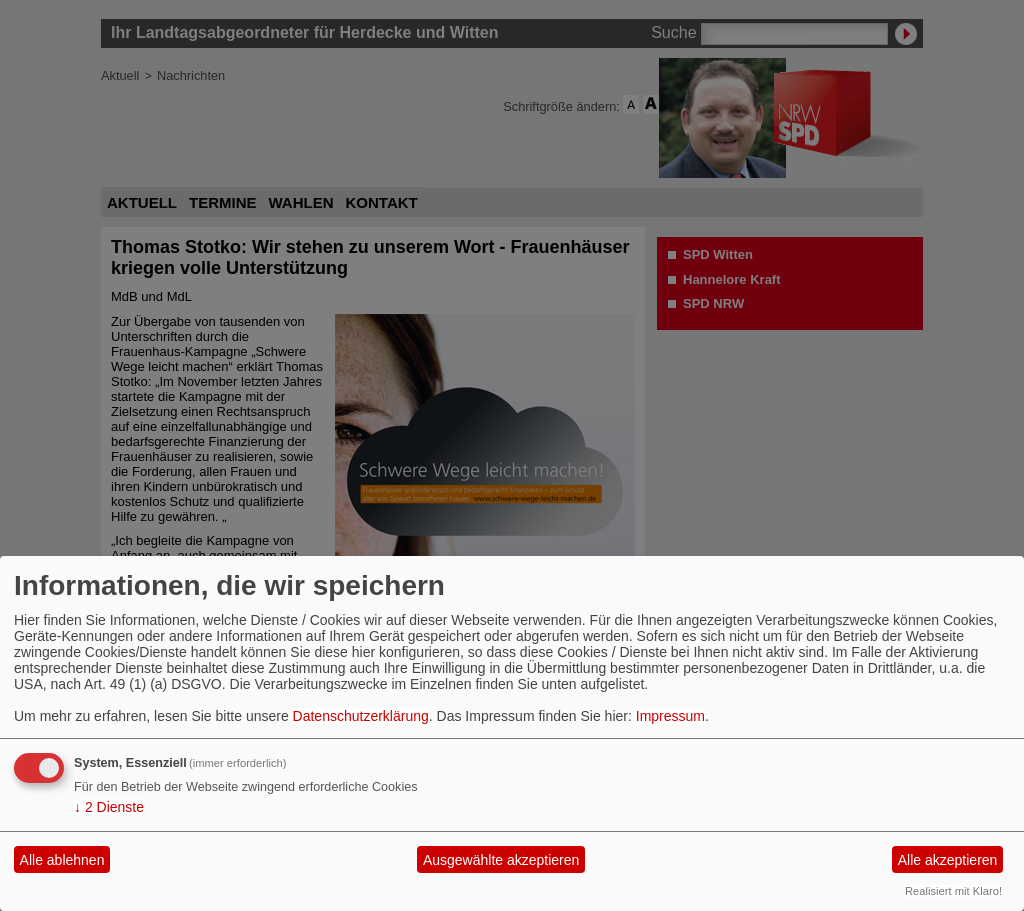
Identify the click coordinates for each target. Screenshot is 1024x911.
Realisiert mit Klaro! (953, 891)
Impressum (670, 716)
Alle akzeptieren (948, 860)
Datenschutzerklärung (361, 716)
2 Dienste (109, 807)
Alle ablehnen (62, 860)
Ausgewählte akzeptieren (501, 860)
